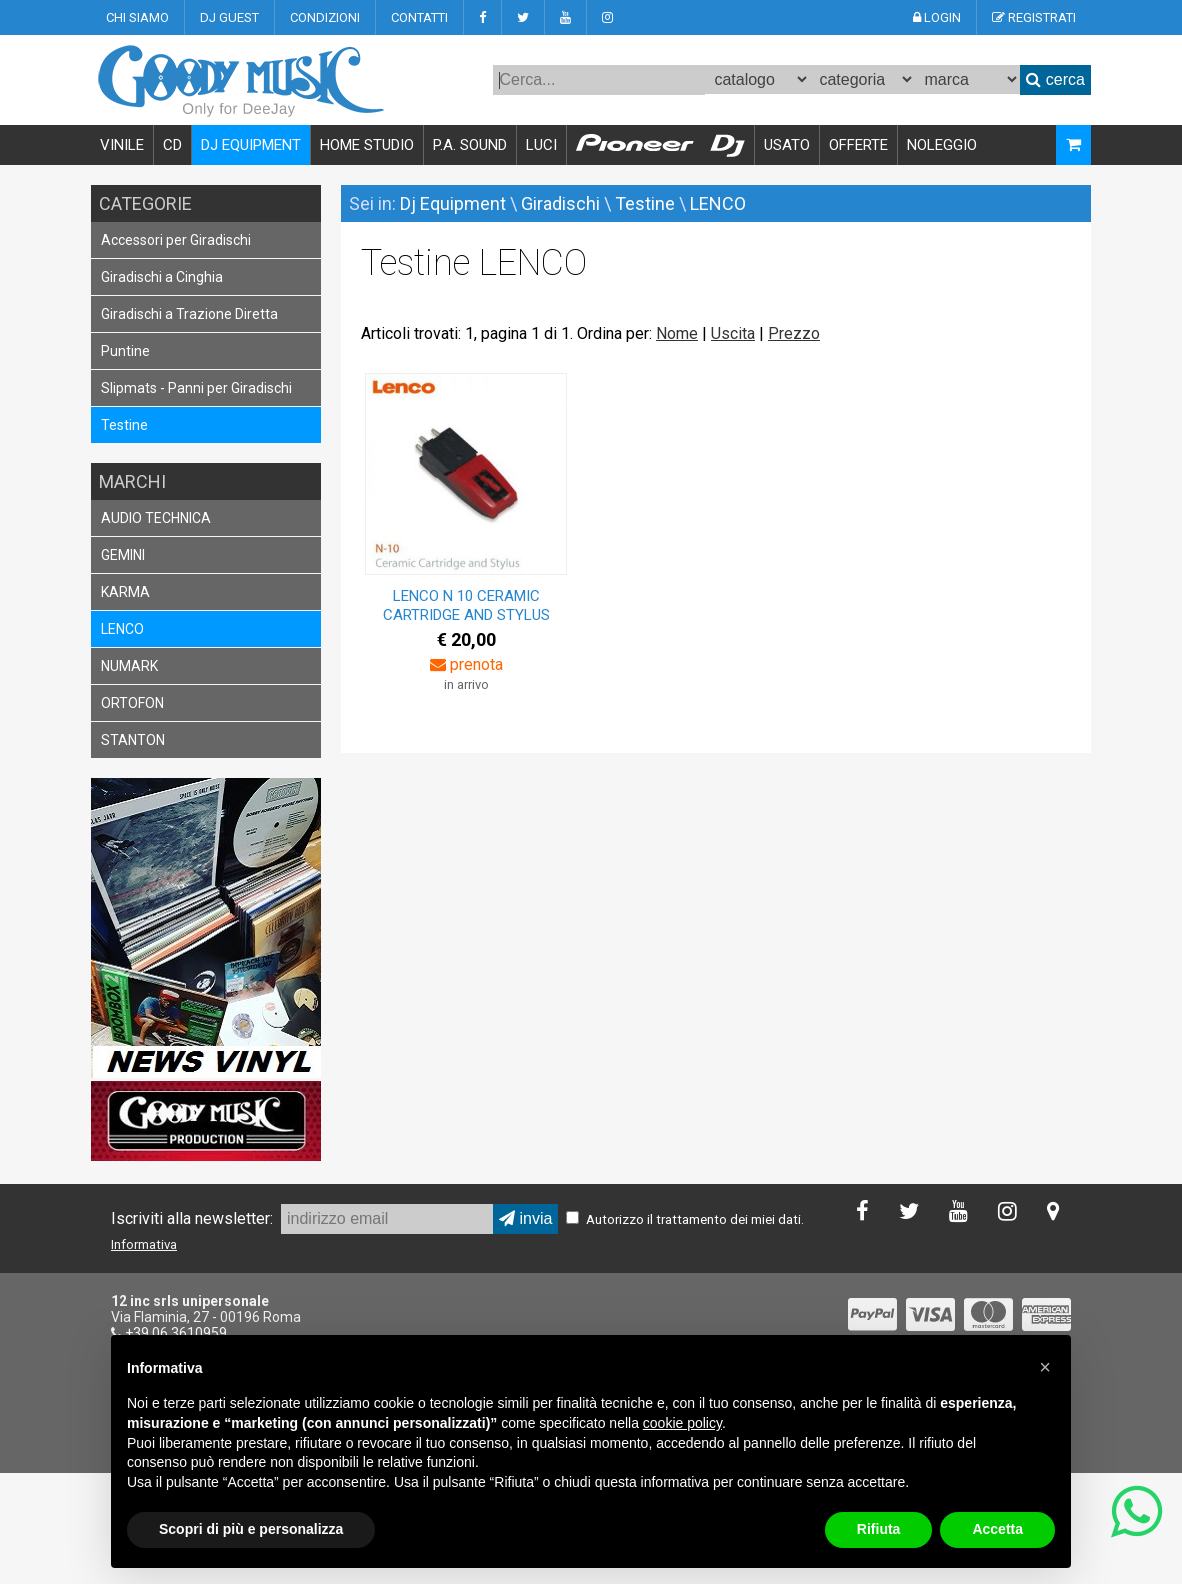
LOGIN (937, 17)
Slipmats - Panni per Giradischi (196, 388)
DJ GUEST (229, 17)
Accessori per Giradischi (176, 240)
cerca (1055, 79)
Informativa (144, 1244)
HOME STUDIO (367, 145)
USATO (787, 145)
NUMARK (129, 666)
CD (172, 145)
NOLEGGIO (942, 145)
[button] (1045, 1367)
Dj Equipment (453, 203)
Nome (677, 333)
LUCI (541, 145)
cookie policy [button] (682, 1423)
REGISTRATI (1034, 17)
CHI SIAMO (137, 17)
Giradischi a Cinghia (162, 277)
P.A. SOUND (470, 145)
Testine (124, 425)
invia (525, 1218)
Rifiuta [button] (879, 1529)
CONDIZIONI (325, 17)
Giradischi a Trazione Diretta (189, 314)
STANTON (133, 740)
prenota (466, 664)
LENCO (122, 629)
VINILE (122, 145)
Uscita (733, 333)
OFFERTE (858, 145)
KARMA (125, 592)
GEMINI (123, 555)
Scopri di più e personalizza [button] (251, 1529)
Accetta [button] (997, 1529)
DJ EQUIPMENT (251, 145)
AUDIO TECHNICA (156, 518)
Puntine (125, 351)
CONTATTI (419, 17)
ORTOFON (132, 703)
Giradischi (560, 203)
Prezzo (794, 333)
